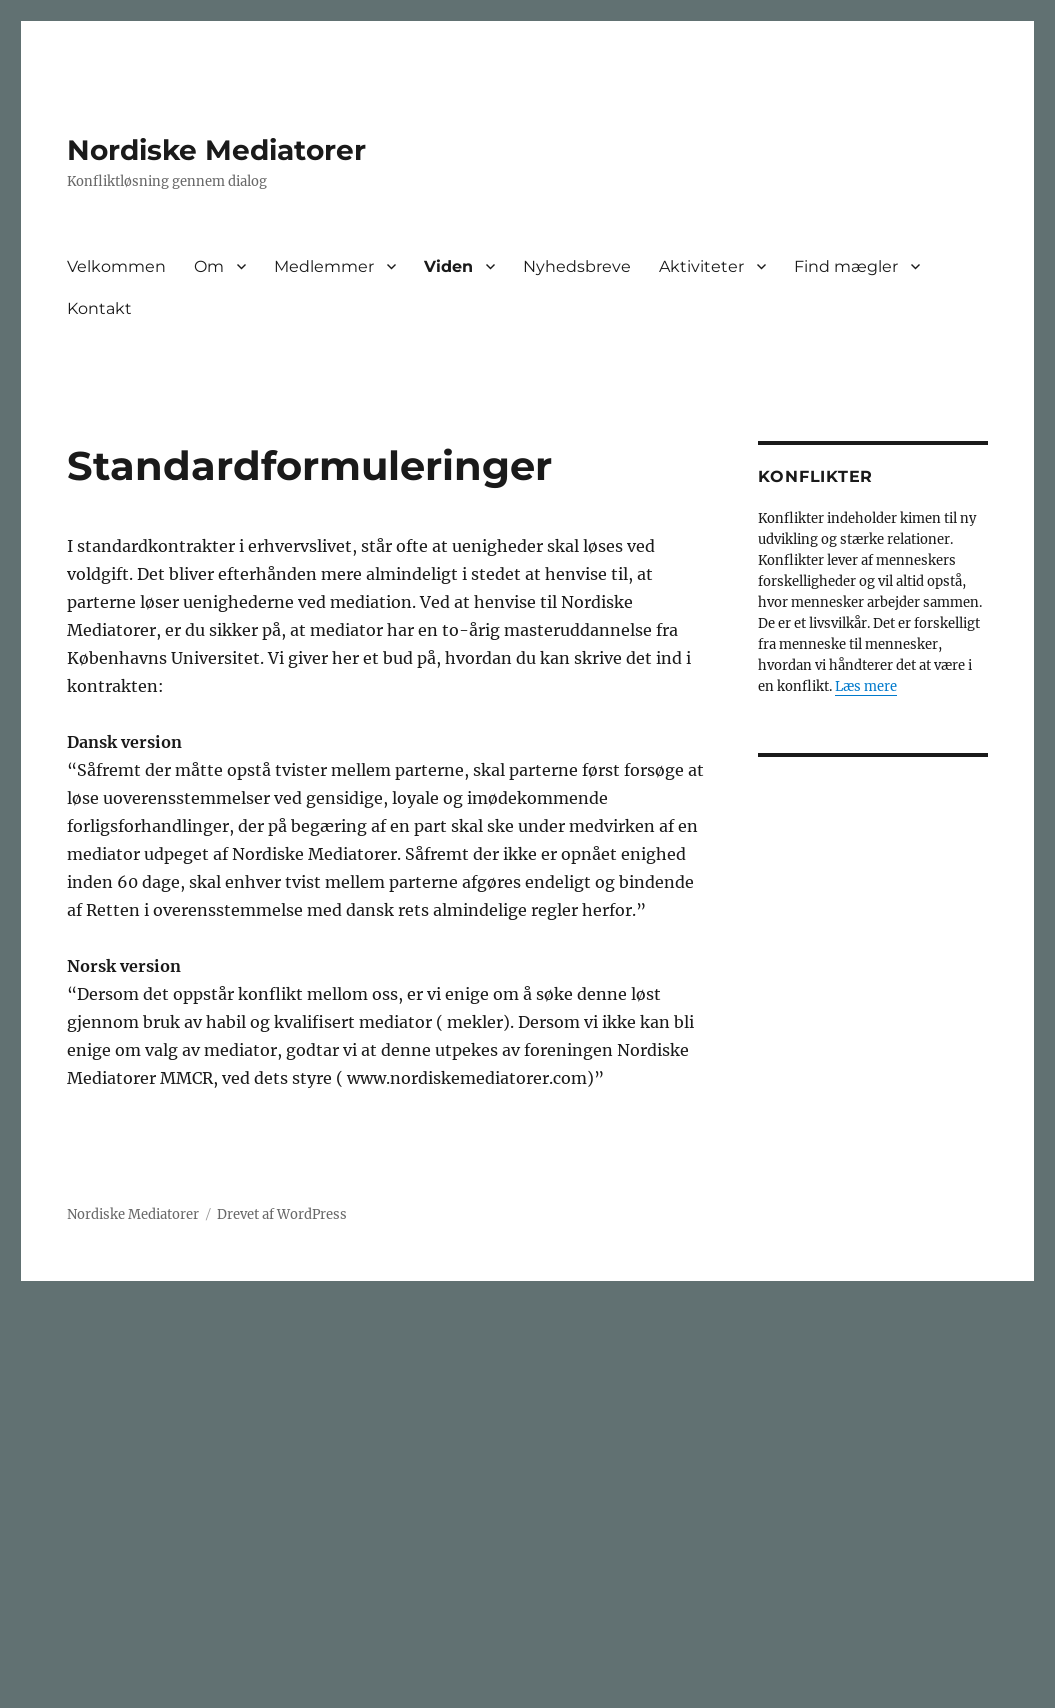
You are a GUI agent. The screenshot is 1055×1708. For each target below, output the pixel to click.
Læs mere (866, 686)
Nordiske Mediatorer (216, 150)
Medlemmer (324, 266)
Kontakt (99, 308)
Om (209, 266)
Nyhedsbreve (577, 266)
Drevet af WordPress (282, 1214)
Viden (448, 266)
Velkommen (116, 266)
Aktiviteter (701, 266)
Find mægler (846, 266)
